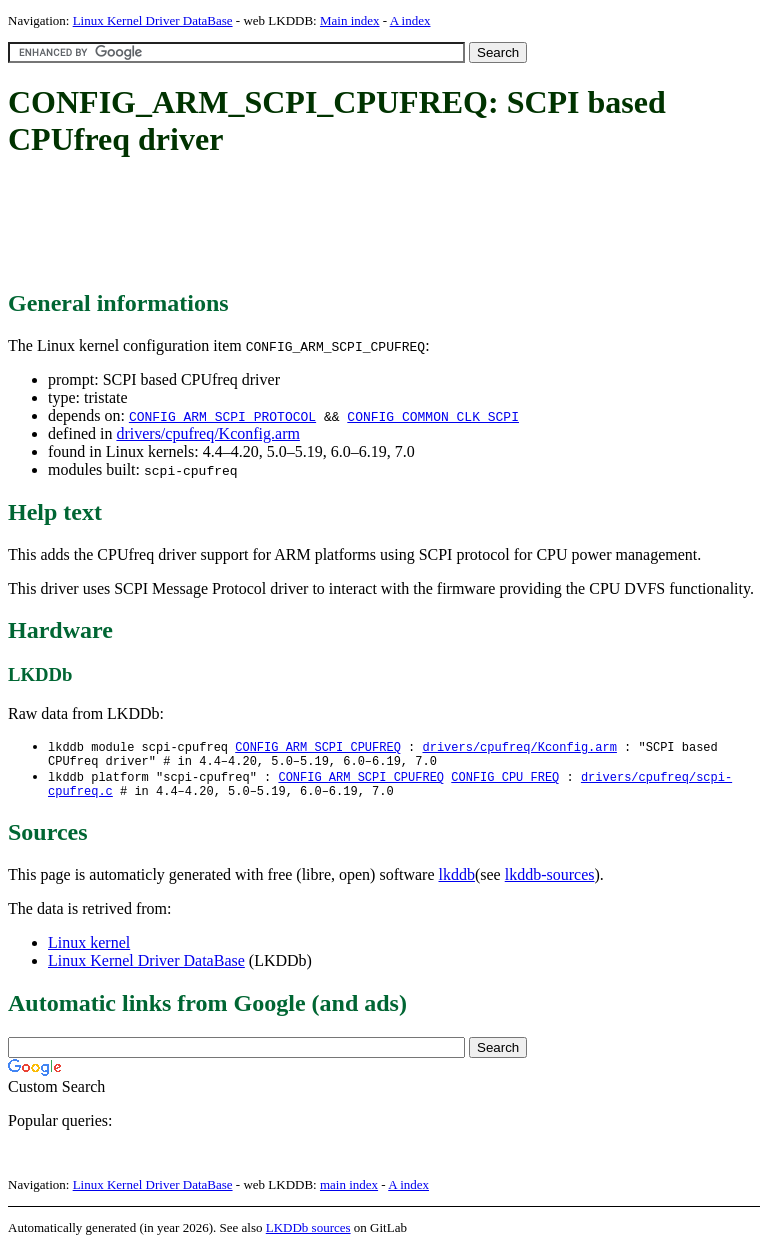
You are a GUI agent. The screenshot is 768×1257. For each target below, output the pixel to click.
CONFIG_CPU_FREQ (505, 781)
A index (410, 20)
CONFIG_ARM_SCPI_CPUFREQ (318, 747)
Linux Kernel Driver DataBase (153, 20)
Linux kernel (89, 950)
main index (349, 1192)
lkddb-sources (550, 882)
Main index (350, 20)
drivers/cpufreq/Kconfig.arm (207, 433)
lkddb (457, 882)
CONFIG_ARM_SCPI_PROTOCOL (222, 416)
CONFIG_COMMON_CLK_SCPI (433, 416)
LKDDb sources (308, 1235)
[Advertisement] (372, 225)
